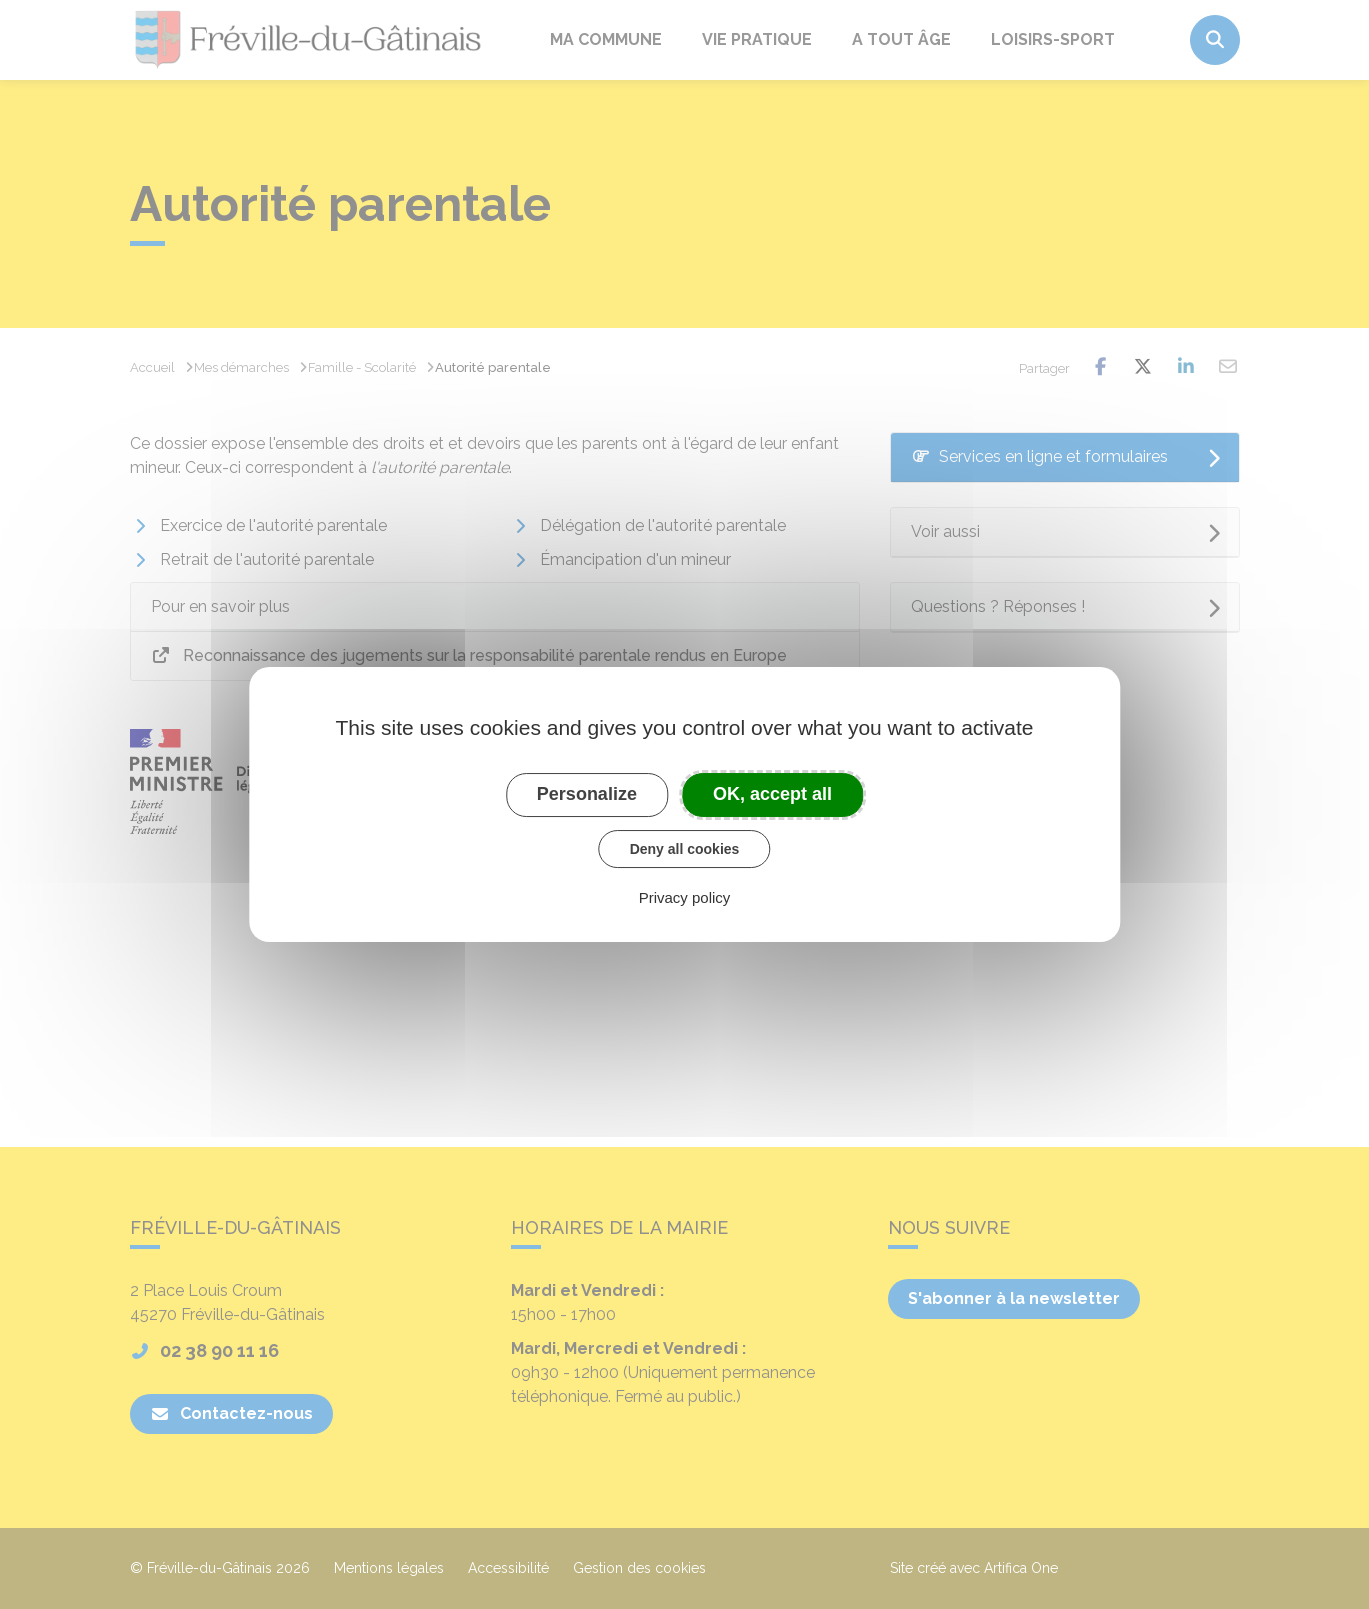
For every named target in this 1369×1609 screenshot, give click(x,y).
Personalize (587, 794)
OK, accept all (772, 794)
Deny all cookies (685, 849)
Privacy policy (685, 897)
